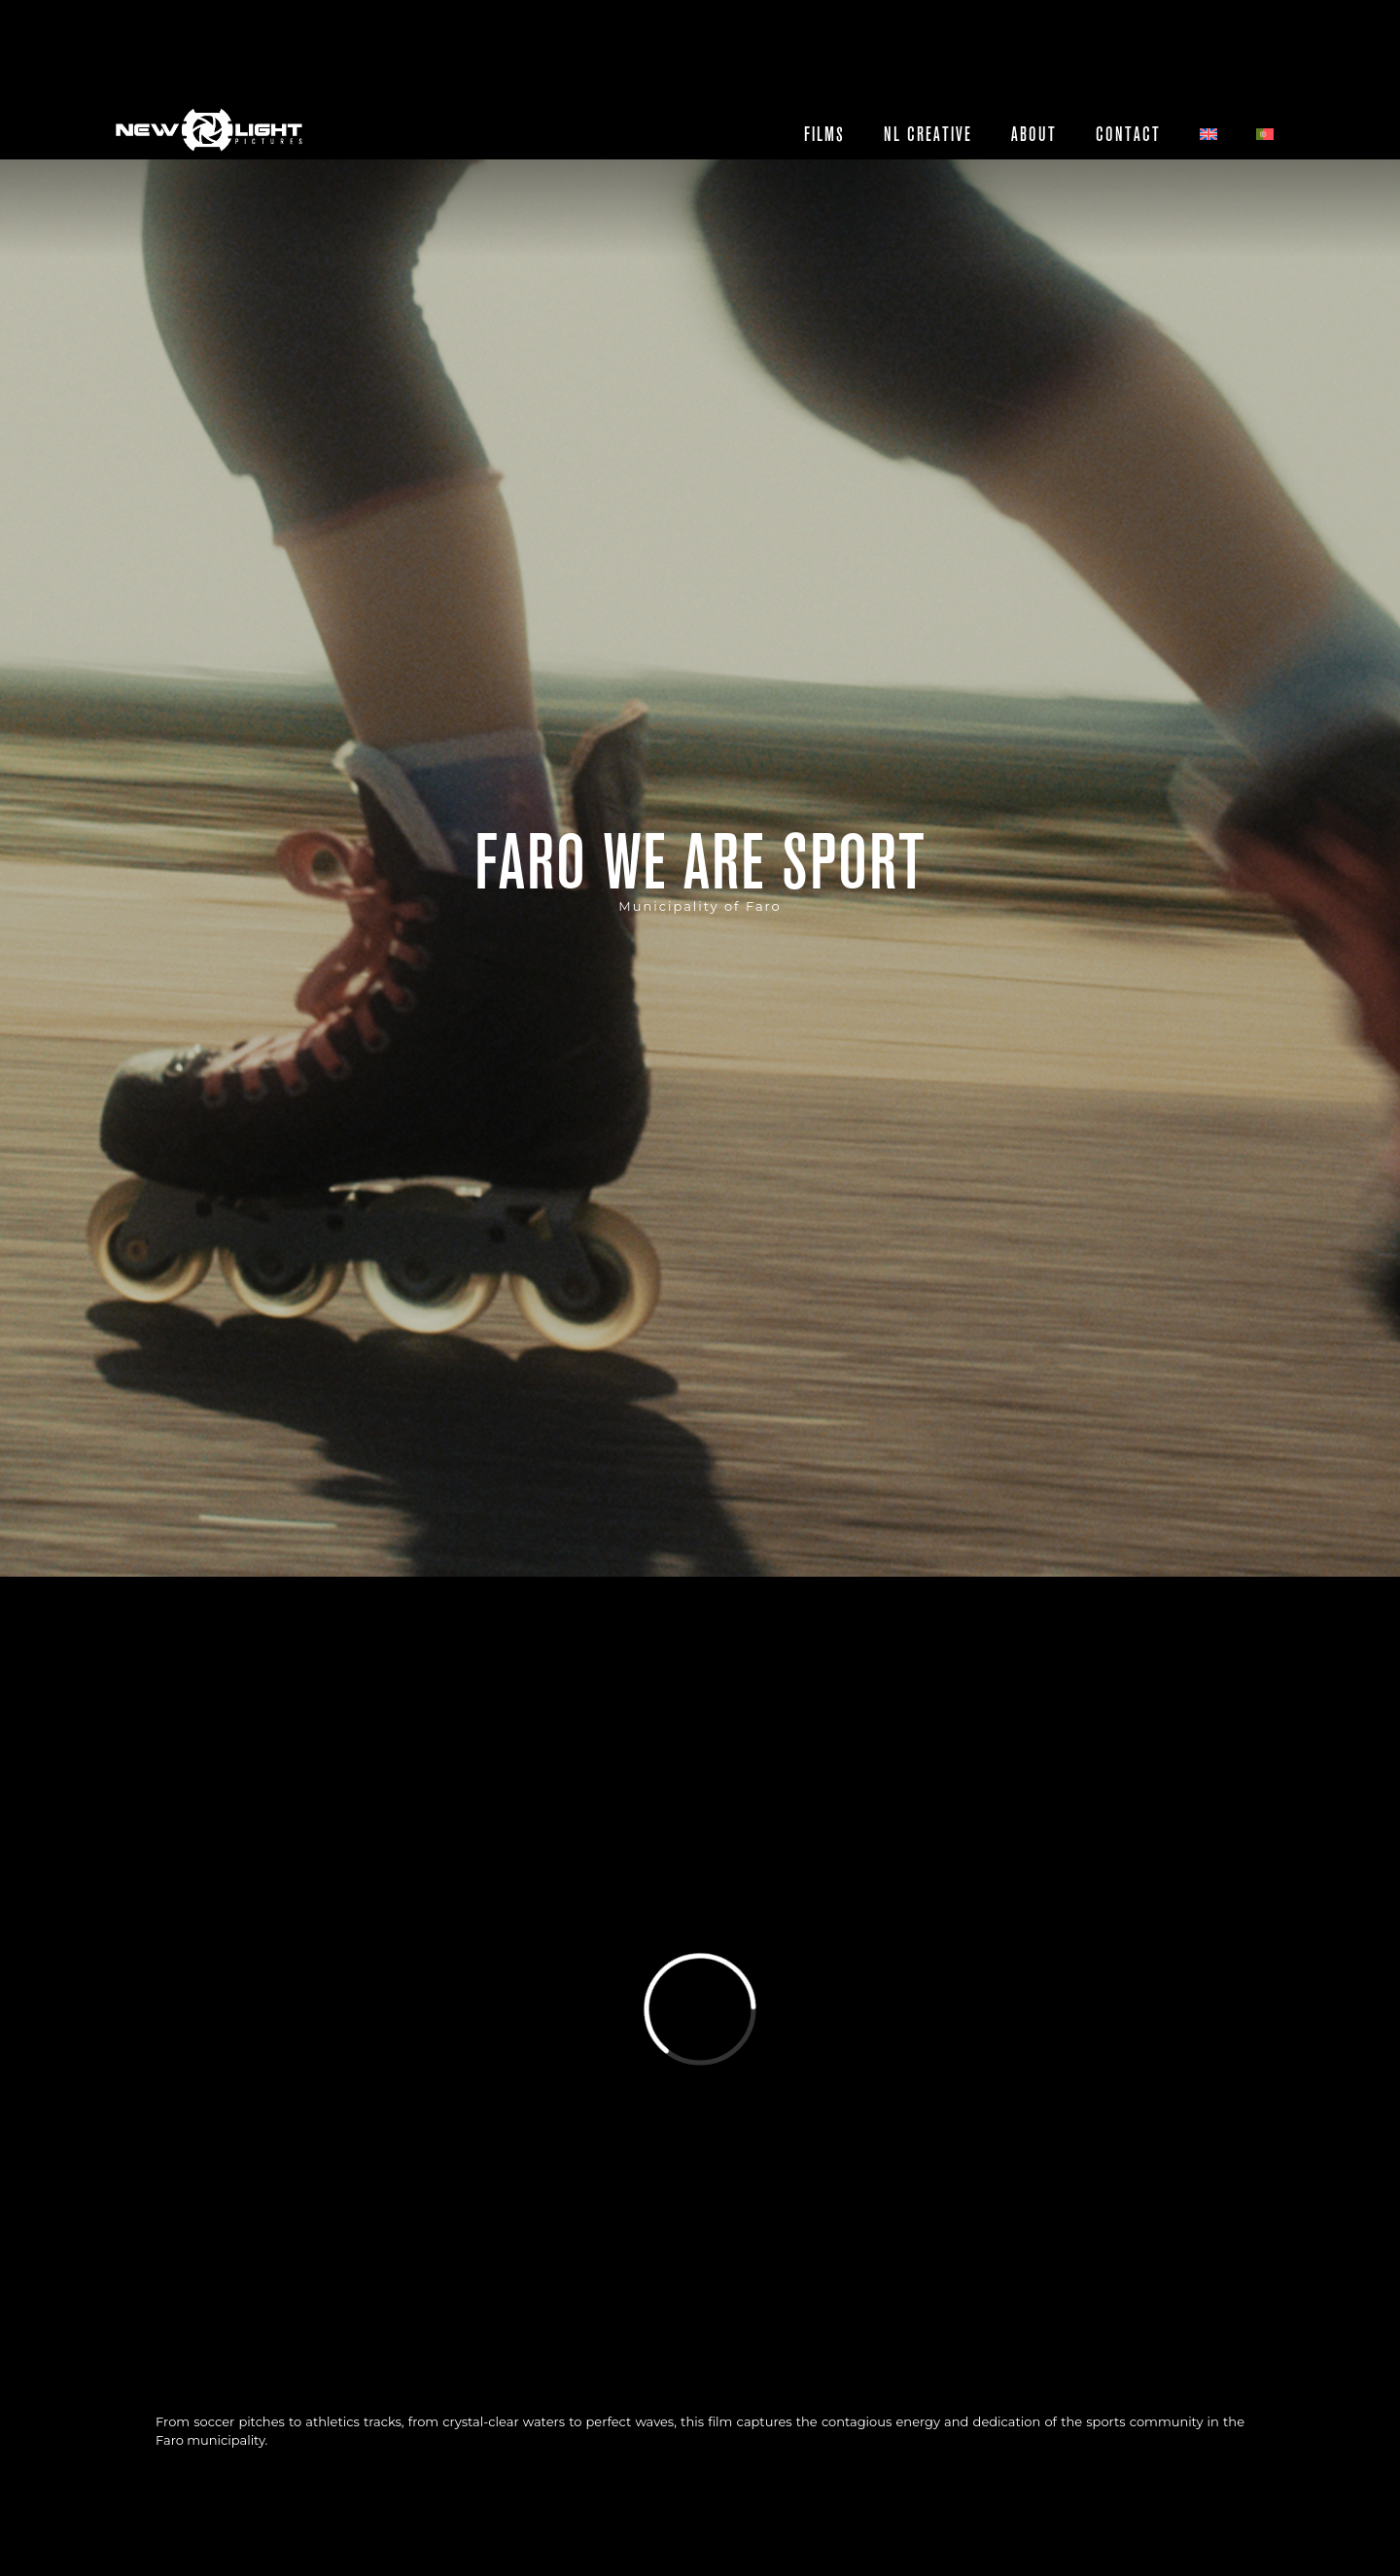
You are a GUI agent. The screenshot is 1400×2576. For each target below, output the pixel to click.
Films (824, 134)
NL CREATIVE (928, 134)
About (1034, 134)
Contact (1128, 134)
